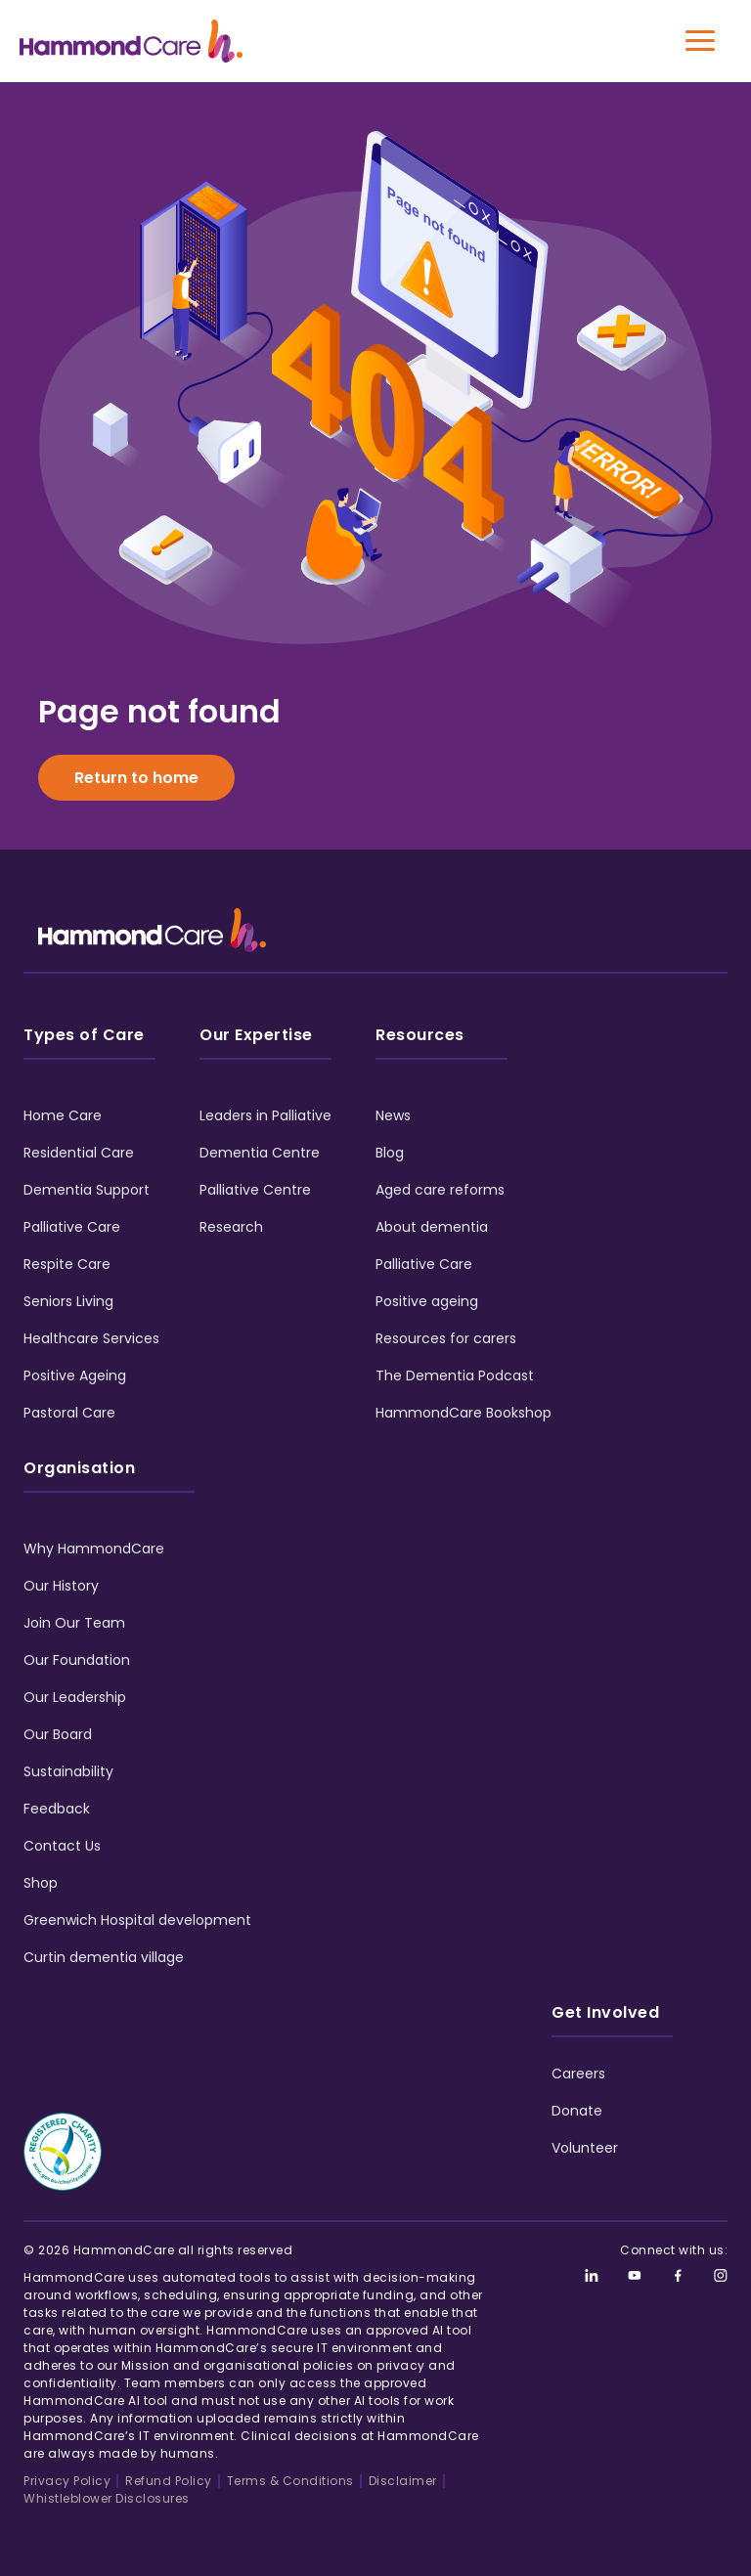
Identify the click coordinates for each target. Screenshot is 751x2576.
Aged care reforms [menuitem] (440, 1190)
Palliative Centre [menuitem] (255, 1190)
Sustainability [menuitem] (68, 1771)
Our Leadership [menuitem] (74, 1697)
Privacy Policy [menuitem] (66, 2480)
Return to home (136, 777)
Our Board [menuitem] (57, 1734)
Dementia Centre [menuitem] (259, 1152)
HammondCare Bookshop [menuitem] (464, 1412)
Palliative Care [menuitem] (71, 1227)
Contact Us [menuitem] (62, 1846)
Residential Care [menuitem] (78, 1152)
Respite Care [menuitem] (66, 1264)
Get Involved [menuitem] (605, 2012)
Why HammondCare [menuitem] (93, 1548)
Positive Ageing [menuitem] (74, 1375)
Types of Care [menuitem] (84, 1035)
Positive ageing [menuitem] (427, 1301)
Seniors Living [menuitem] (68, 1301)
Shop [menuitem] (40, 1883)
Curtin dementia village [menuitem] (103, 1957)
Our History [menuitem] (61, 1585)
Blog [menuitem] (390, 1152)
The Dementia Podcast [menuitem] (455, 1375)
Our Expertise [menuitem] (256, 1035)
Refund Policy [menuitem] (168, 2480)
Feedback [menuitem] (56, 1808)
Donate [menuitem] (577, 2110)
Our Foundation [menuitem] (76, 1660)
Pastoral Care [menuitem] (69, 1412)
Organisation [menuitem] (79, 1468)
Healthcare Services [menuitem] (91, 1338)
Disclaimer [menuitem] (403, 2480)
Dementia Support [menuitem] (86, 1190)
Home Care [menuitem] (62, 1115)
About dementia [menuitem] (432, 1227)
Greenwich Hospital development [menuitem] (137, 1920)
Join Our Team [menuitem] (74, 1623)
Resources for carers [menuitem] (446, 1338)
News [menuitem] (393, 1115)
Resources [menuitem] (420, 1035)
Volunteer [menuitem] (585, 2148)
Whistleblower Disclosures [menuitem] (106, 2498)
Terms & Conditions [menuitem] (290, 2480)
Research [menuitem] (231, 1227)
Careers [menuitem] (578, 2073)
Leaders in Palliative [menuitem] (265, 1115)
